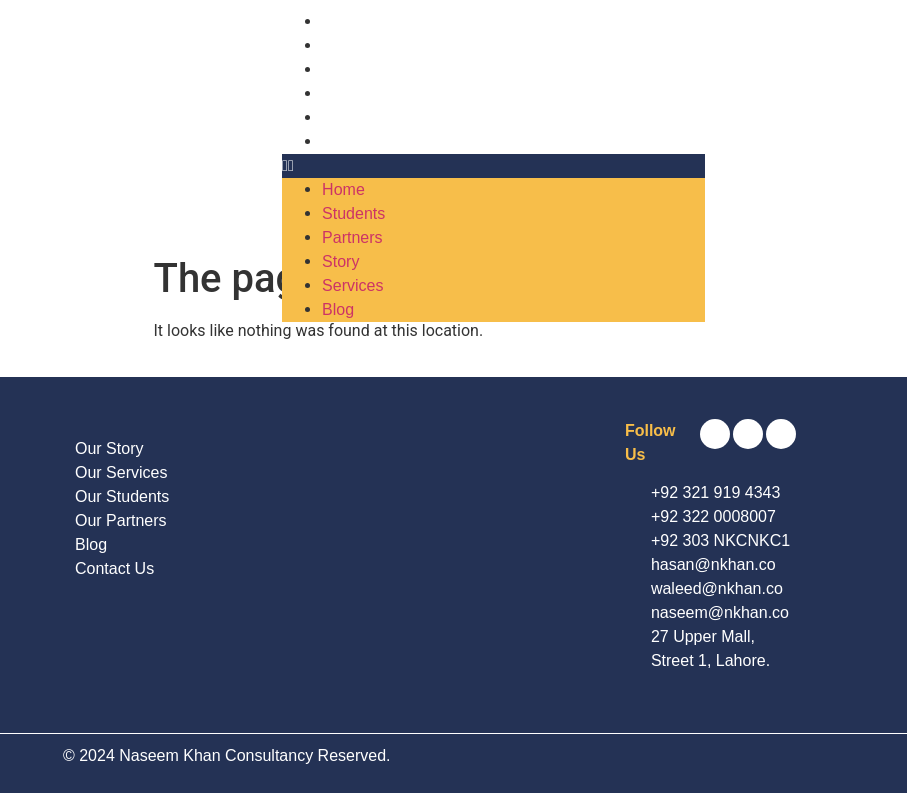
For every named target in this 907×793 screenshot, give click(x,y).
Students (353, 45)
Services (352, 117)
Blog (338, 141)
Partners (352, 69)
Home (343, 21)
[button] (493, 166)
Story (340, 93)
